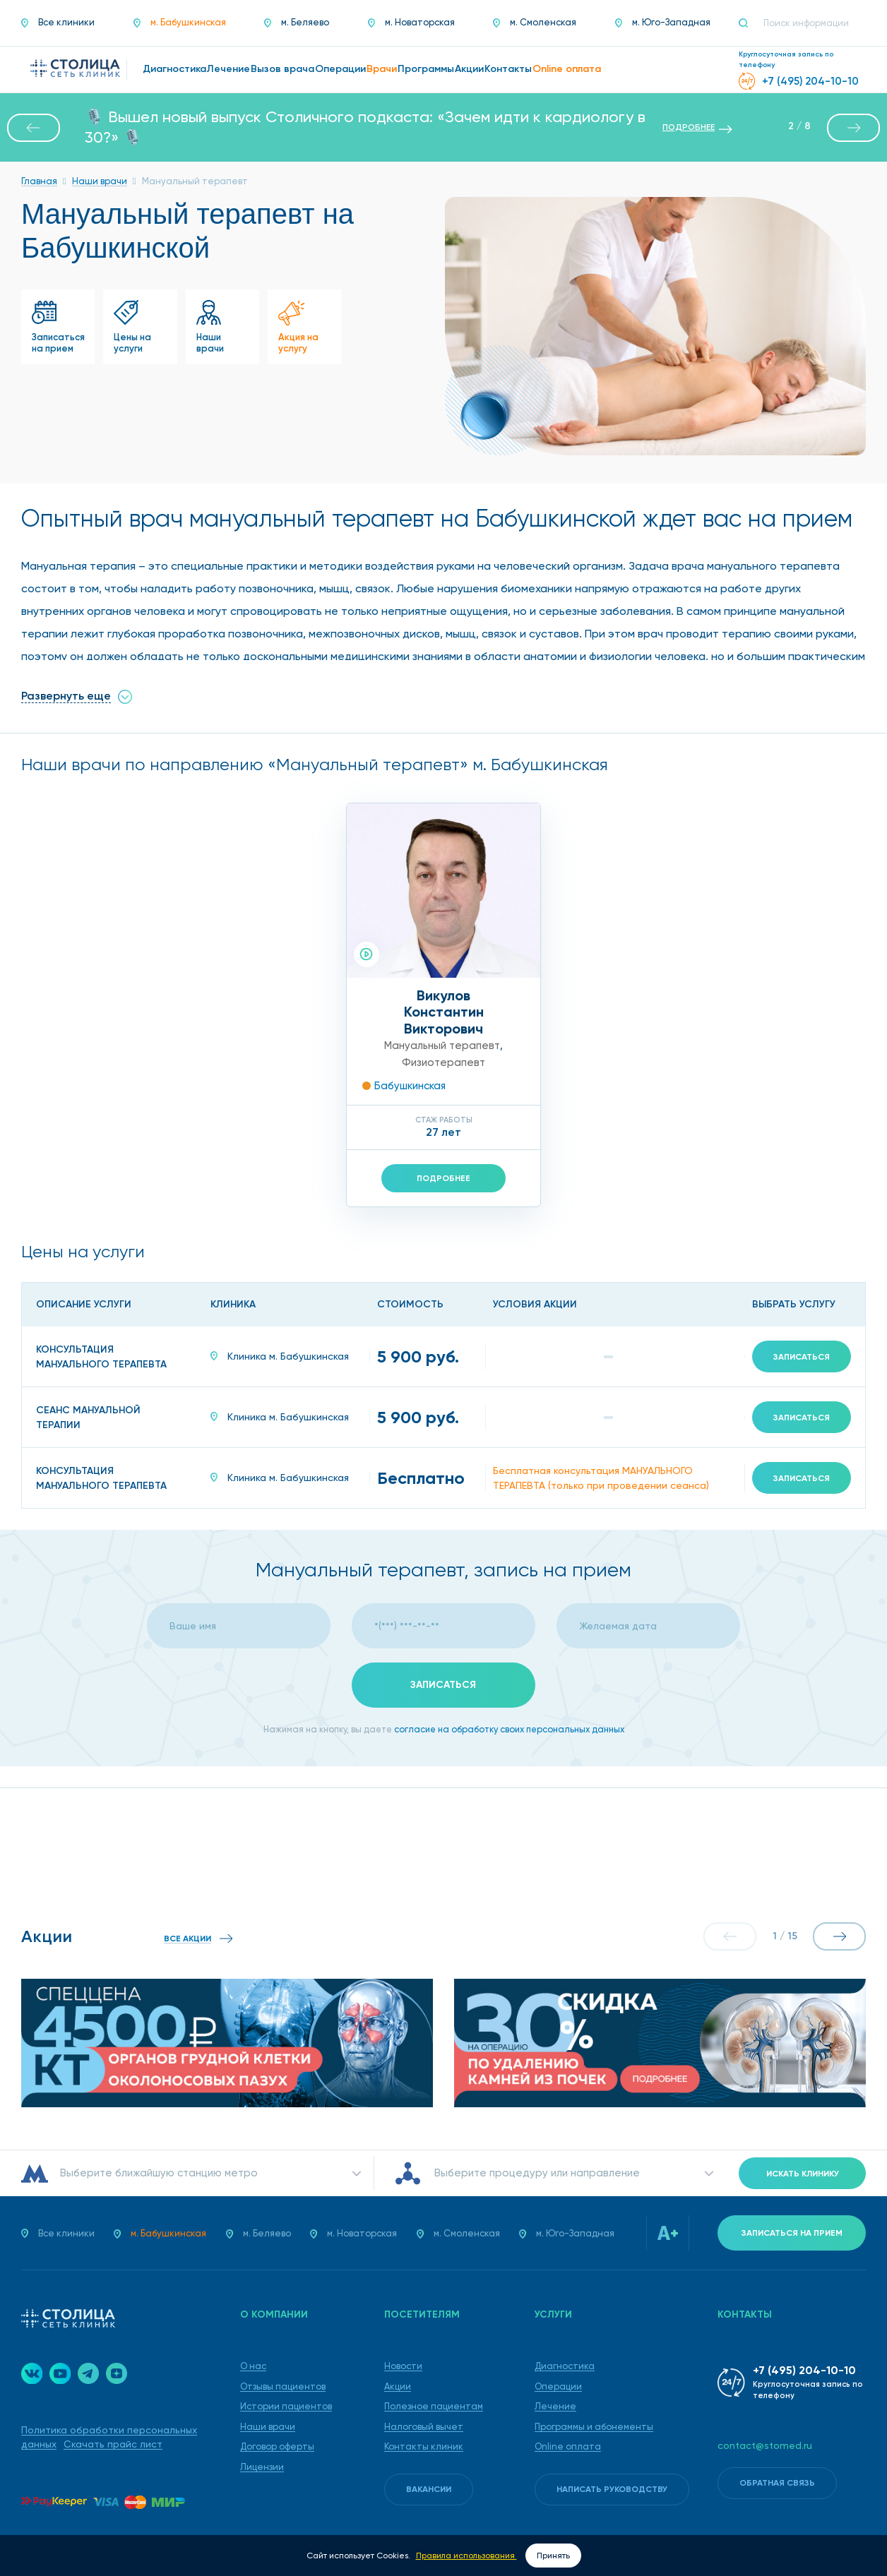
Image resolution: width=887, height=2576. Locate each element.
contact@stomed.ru (765, 2445)
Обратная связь (777, 2483)
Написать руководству (611, 2489)
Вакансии (428, 2489)
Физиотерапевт (443, 1062)
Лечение (555, 2406)
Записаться (801, 1357)
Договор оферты (277, 2446)
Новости (403, 2366)
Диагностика (565, 2366)
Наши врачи (267, 2426)
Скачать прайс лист (113, 2444)
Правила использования (466, 2555)
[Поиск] (749, 23)
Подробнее (443, 1178)
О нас (253, 2366)
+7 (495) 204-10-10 (804, 2370)
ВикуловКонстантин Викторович (444, 1012)
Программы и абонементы (594, 2426)
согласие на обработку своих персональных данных (509, 1729)
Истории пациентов (286, 2406)
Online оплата (568, 2446)
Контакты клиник (423, 2446)
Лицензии (262, 2467)
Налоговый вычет (423, 2426)
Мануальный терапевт (442, 1045)
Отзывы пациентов (283, 2386)
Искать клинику (802, 2174)
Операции (558, 2386)
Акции (397, 2386)
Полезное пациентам (433, 2406)
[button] (33, 128)
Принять (553, 2555)
